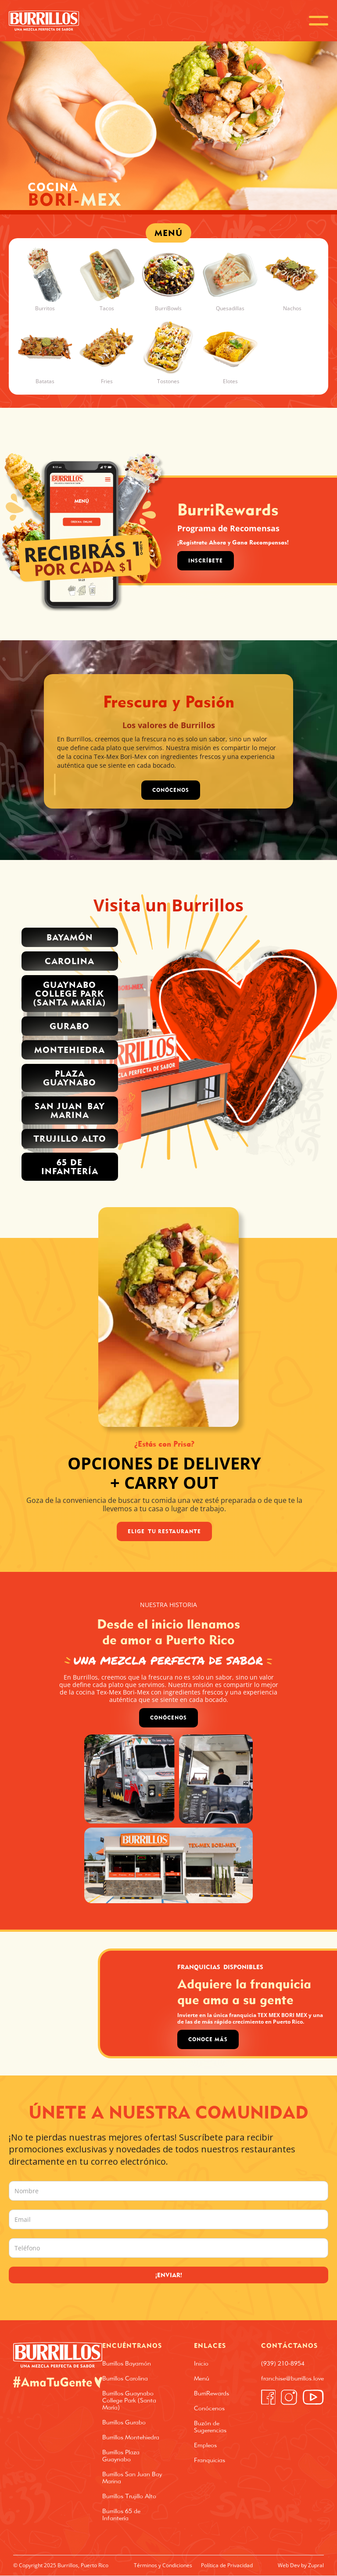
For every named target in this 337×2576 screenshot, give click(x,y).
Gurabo (70, 1025)
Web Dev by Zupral (301, 2565)
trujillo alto (69, 1138)
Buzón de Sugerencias (210, 2427)
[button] (318, 21)
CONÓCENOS (170, 790)
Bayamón (70, 937)
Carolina (69, 960)
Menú (201, 2378)
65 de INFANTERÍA (69, 1166)
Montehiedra (69, 1049)
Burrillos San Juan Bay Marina (132, 2478)
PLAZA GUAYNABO (69, 1078)
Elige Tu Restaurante (164, 1531)
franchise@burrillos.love (292, 2378)
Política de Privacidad (227, 2565)
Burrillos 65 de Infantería (121, 2514)
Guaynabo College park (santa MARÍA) (69, 993)
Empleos (205, 2445)
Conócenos (168, 1717)
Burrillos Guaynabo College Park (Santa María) (129, 2400)
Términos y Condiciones (163, 2565)
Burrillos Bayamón (126, 2363)
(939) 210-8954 (283, 2363)
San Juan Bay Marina (70, 1110)
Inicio (201, 2363)
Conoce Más (208, 2039)
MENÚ (168, 232)
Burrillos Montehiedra (130, 2437)
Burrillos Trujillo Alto (129, 2496)
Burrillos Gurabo (124, 2422)
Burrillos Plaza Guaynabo (121, 2456)
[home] (44, 21)
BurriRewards (211, 2393)
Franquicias (209, 2460)
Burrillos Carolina (125, 2378)
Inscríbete (205, 560)
